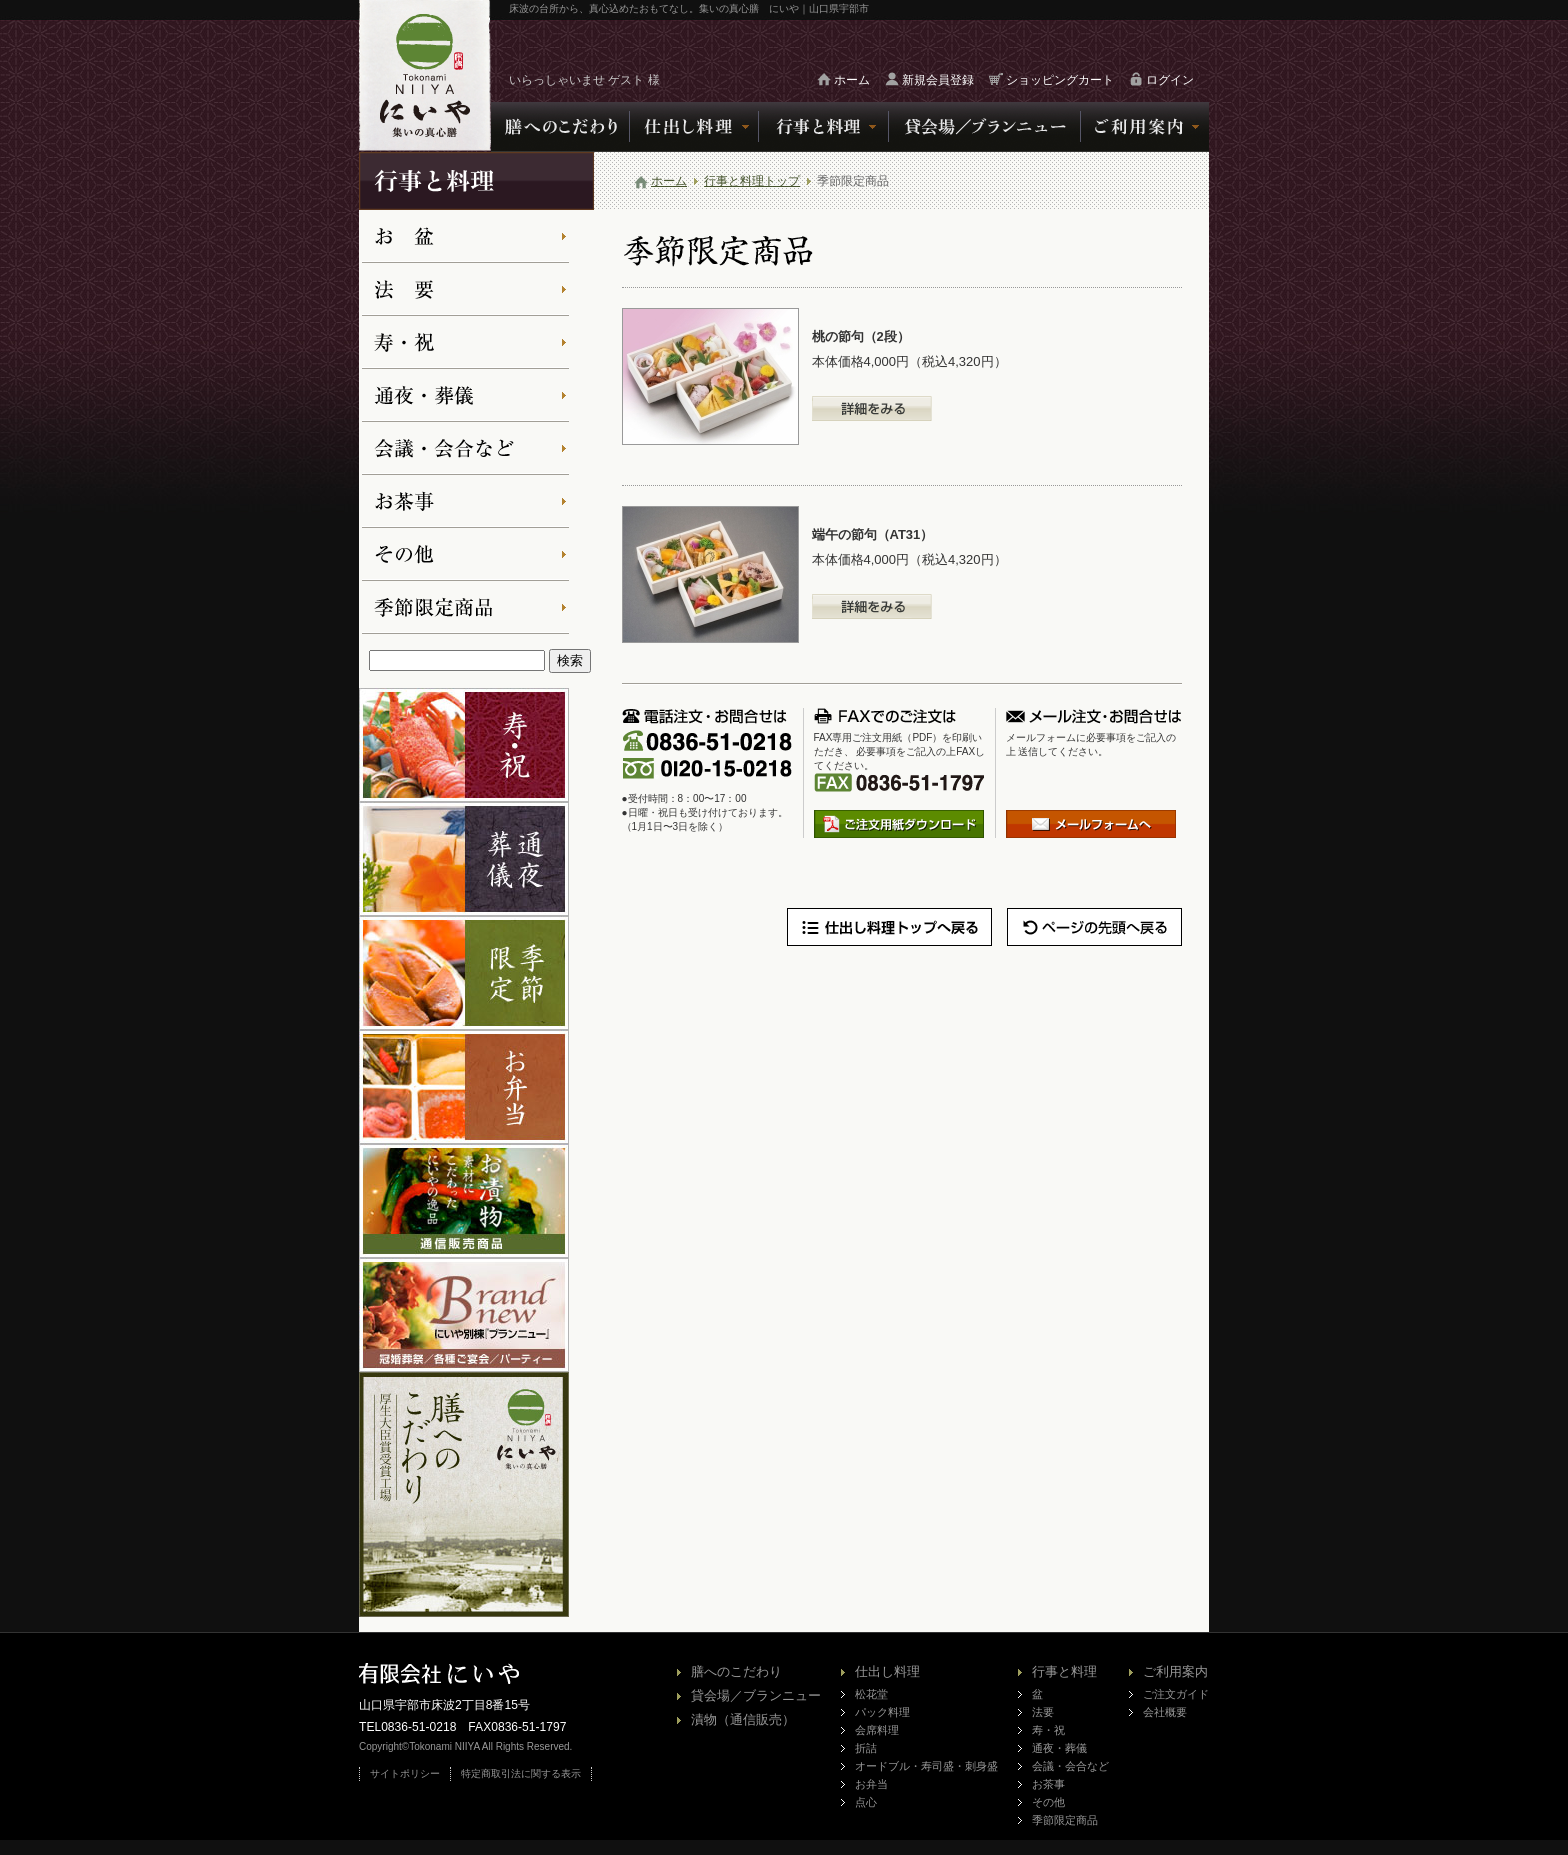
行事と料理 (1064, 1671)
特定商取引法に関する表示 (521, 1773)
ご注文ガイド (1176, 1694)
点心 (866, 1802)
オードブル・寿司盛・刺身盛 (926, 1766)
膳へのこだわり (736, 1671)
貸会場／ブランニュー (756, 1695)
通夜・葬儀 (1059, 1748)
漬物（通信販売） (743, 1719)
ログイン (1170, 80)
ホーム (852, 80)
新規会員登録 (938, 80)
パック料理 (882, 1712)
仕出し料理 (887, 1671)
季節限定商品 (1065, 1820)
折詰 (866, 1748)
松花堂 (871, 1694)
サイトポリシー (405, 1773)
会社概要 (1165, 1712)
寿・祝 (1048, 1730)
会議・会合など (1070, 1766)
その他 (1048, 1802)
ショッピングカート (1060, 80)
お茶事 (1048, 1784)
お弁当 (871, 1784)
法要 (1043, 1712)
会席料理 (877, 1730)
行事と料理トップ (752, 181)
